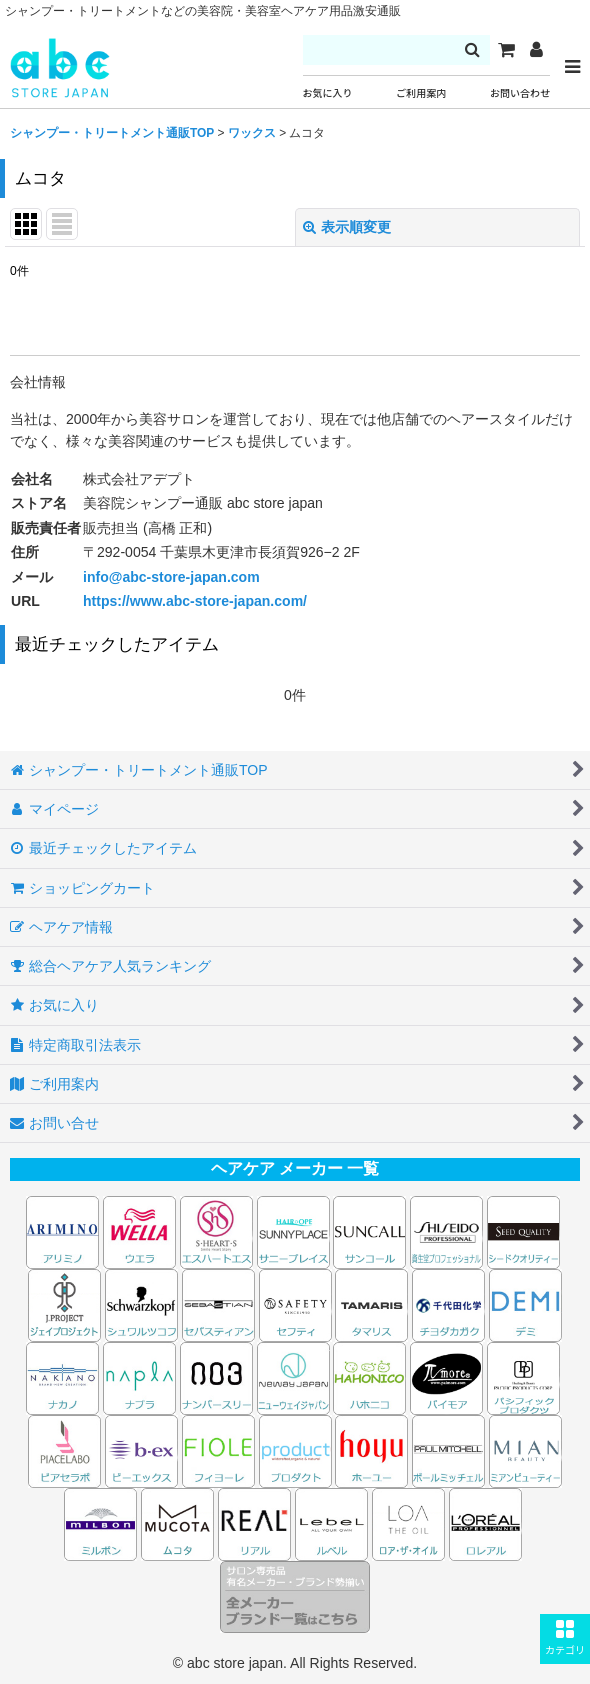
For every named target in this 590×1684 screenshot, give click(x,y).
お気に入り (328, 93)
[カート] (506, 50)
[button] (565, 1639)
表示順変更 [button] (347, 227)
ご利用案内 (421, 93)
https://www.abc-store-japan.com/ (195, 601)
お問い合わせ (520, 93)
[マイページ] (536, 50)
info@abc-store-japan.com (171, 577)
